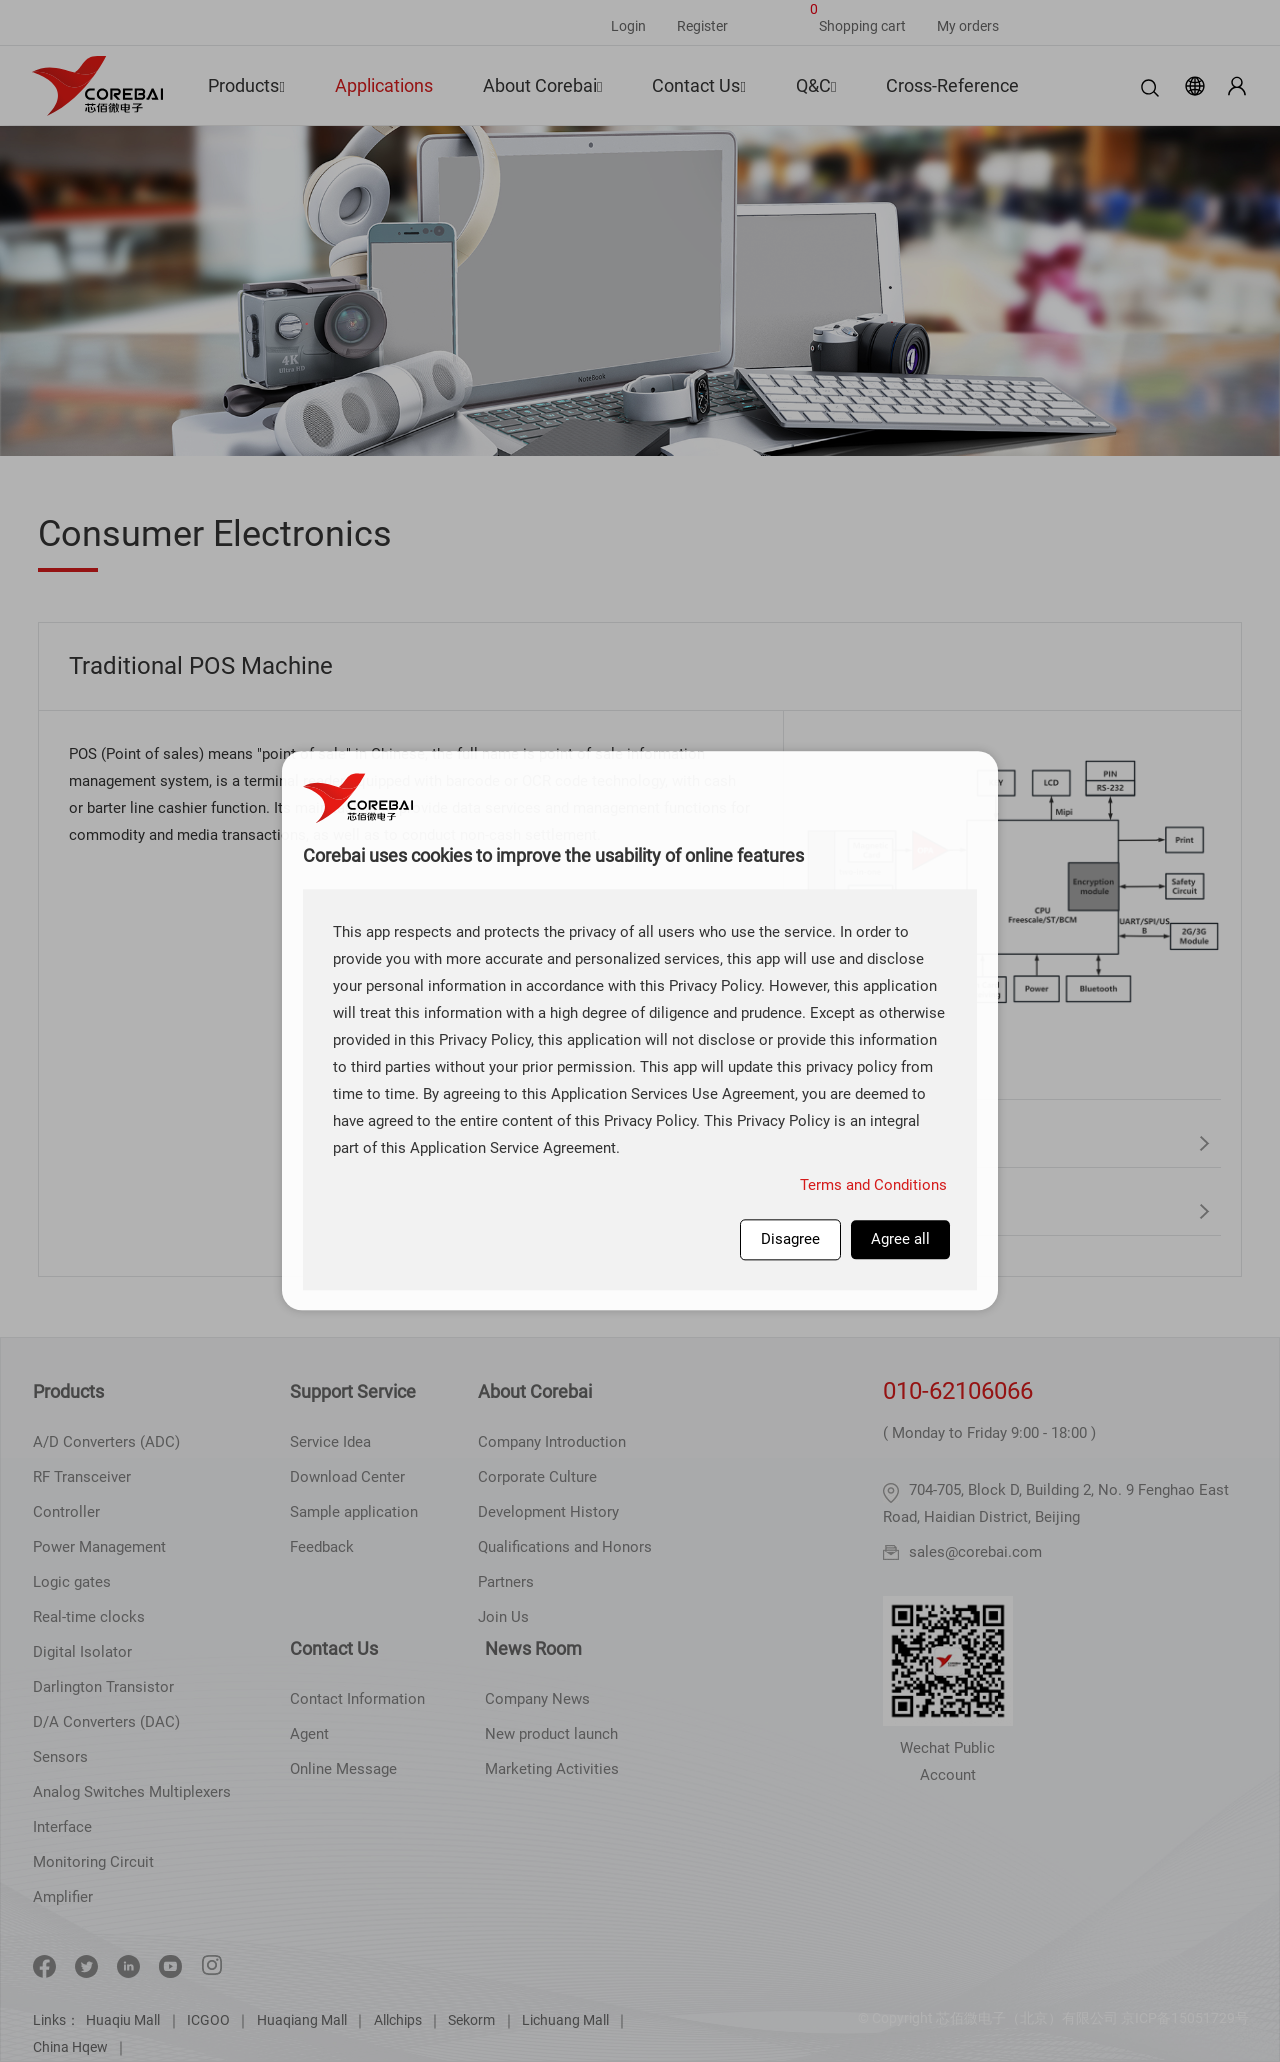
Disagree (790, 1239)
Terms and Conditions (873, 1185)
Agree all (900, 1239)
